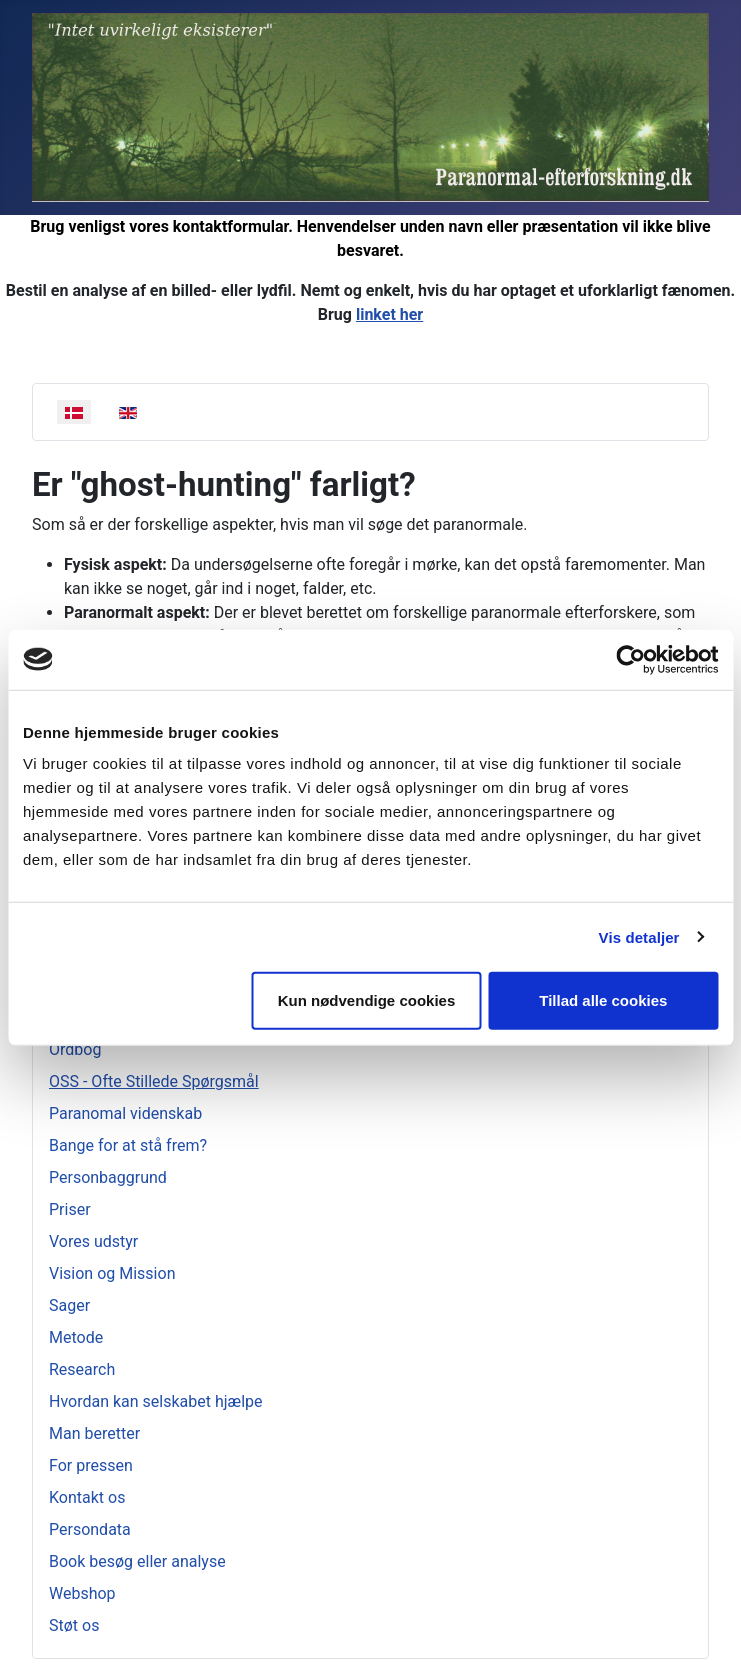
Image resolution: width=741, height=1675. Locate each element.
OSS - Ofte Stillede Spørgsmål (154, 1081)
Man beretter (94, 1433)
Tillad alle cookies (603, 1000)
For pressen (91, 1465)
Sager (69, 1305)
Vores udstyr (93, 1241)
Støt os (74, 1625)
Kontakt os (87, 1497)
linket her (389, 314)
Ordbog (75, 1049)
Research (82, 1369)
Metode (76, 1337)
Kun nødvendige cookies (367, 1000)
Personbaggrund (108, 1177)
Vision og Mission (112, 1273)
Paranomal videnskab (125, 1113)
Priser (70, 1209)
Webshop (82, 1593)
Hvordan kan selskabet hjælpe (155, 1401)
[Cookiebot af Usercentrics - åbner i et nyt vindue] (630, 659)
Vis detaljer (639, 936)
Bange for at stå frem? (128, 1145)
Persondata (90, 1529)
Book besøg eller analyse (137, 1561)
